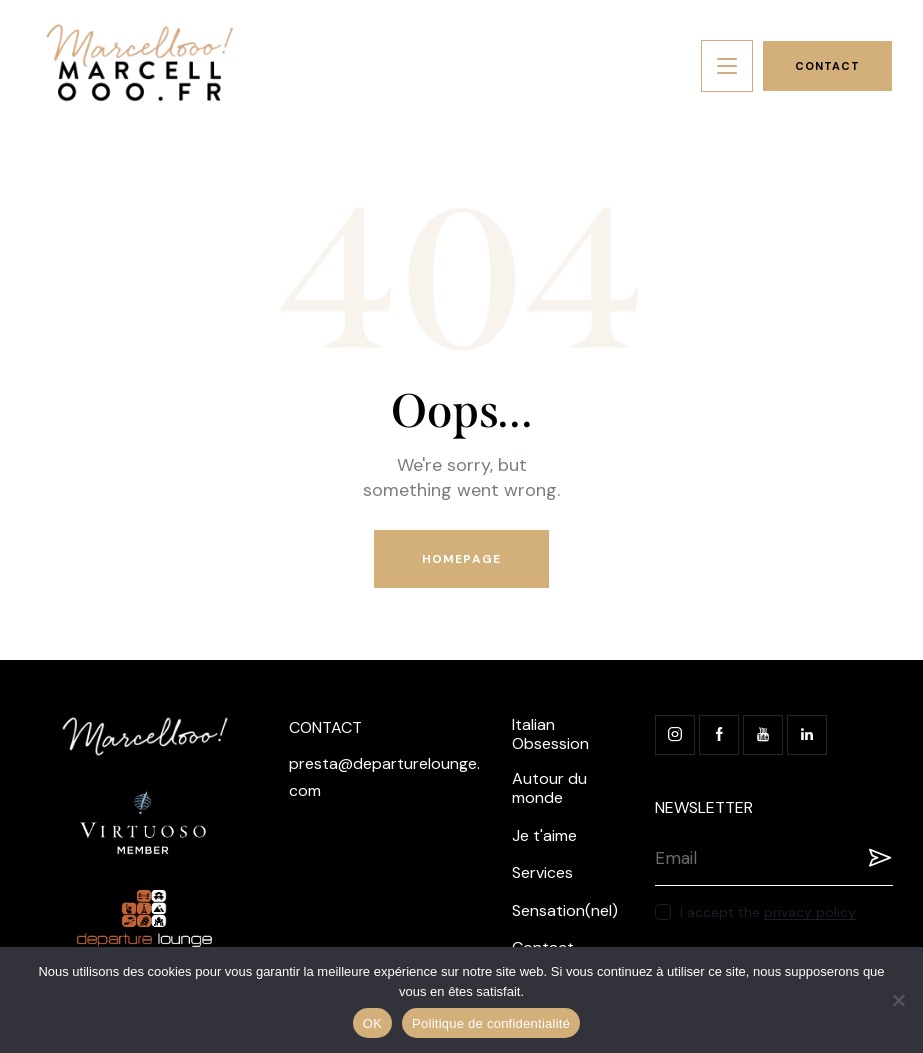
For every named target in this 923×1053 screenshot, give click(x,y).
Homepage (461, 559)
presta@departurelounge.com (384, 777)
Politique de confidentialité (491, 1023)
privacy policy (810, 912)
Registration (878, 858)
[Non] (898, 1000)
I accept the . (769, 912)
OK (372, 1023)
